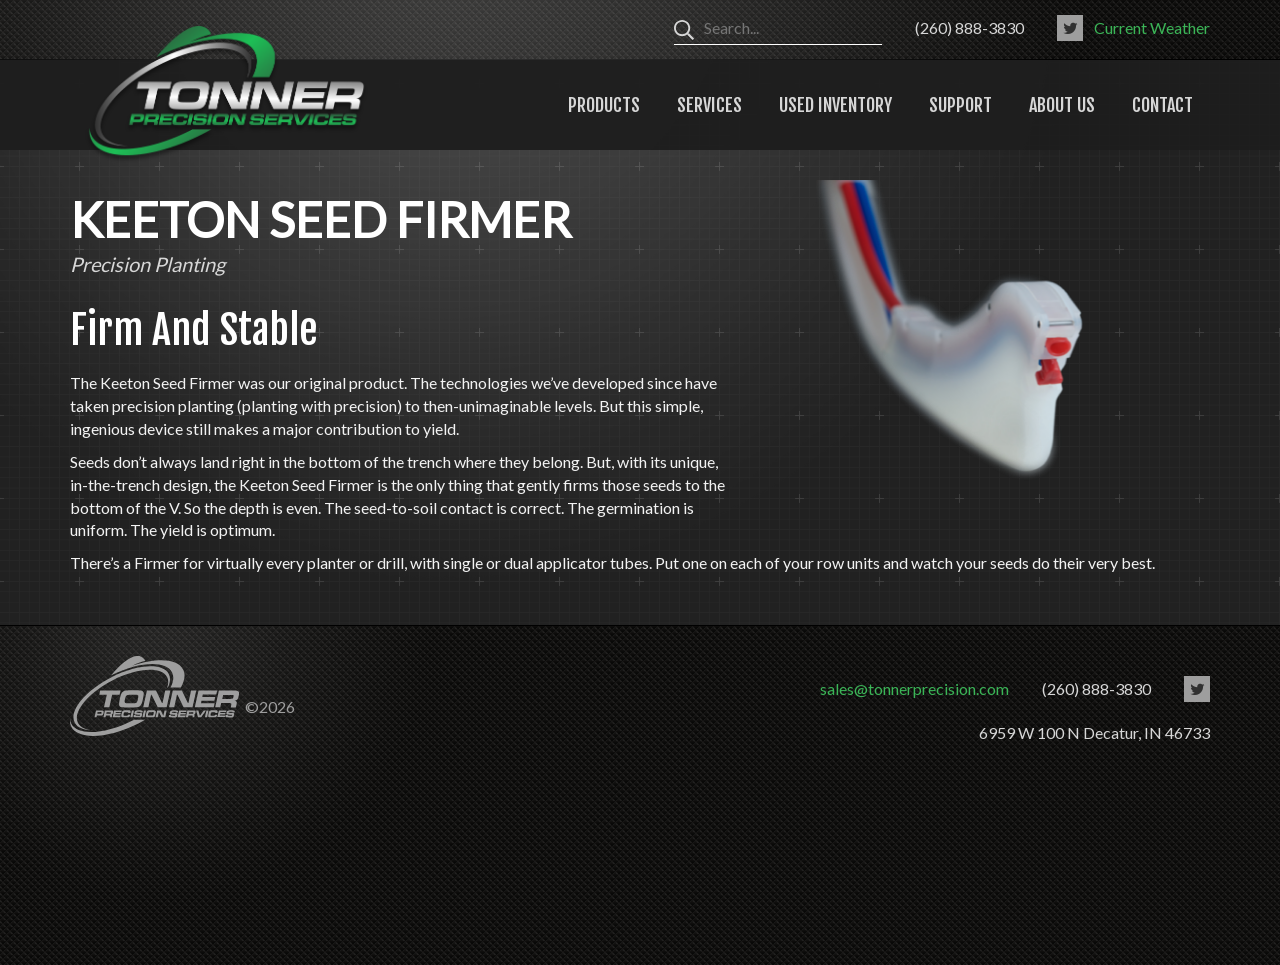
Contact (1162, 105)
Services (709, 105)
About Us (1062, 105)
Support (960, 105)
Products (604, 105)
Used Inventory (835, 105)
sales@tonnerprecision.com (914, 688)
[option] (957, 335)
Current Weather (1152, 27)
